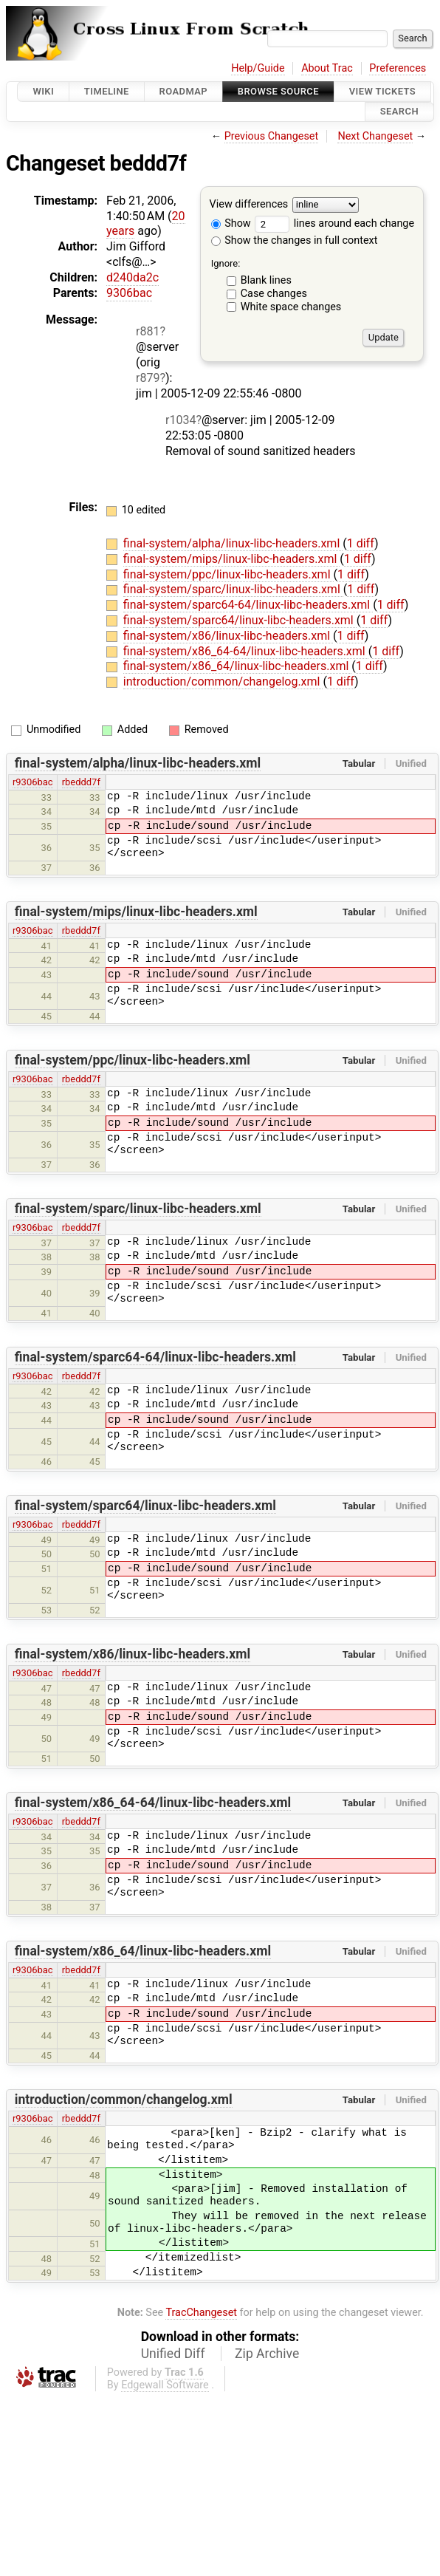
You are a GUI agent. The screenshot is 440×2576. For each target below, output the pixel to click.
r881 (147, 331)
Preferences (397, 68)
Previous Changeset (271, 136)
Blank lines (266, 280)
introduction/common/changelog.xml (223, 681)
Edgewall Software (165, 2385)
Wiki (43, 91)
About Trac (327, 68)
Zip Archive (267, 2353)
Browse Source (278, 91)
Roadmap (183, 91)
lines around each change (334, 223)
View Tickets (382, 91)
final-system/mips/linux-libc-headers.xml (231, 559)
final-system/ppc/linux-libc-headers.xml (228, 574)
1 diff (360, 543)
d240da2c (132, 277)
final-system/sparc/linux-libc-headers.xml (233, 589)
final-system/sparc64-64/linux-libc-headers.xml (248, 605)
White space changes (291, 307)
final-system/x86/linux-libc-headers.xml (228, 636)
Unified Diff (173, 2353)
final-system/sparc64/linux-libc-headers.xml (240, 620)
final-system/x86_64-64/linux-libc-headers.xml (245, 651)
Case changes (274, 293)
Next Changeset (375, 136)
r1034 (180, 420)
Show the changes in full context (294, 240)
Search (399, 111)
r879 (147, 378)
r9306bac (33, 782)
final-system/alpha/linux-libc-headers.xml (233, 543)
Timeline (106, 91)
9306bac (129, 293)
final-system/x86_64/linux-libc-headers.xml (237, 666)
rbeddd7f (81, 782)
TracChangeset (201, 2312)
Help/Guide (257, 68)
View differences (249, 204)
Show (231, 223)
